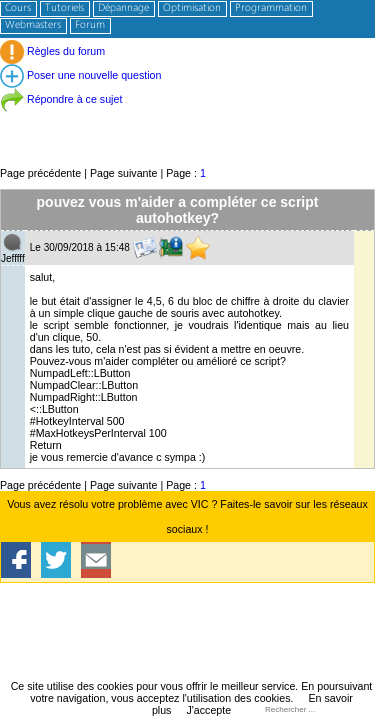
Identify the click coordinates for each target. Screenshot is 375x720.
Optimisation (192, 8)
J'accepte (208, 710)
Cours (18, 8)
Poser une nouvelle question (80, 75)
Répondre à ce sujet (61, 99)
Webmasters (33, 25)
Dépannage (123, 8)
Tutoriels (64, 8)
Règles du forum (52, 51)
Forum (90, 25)
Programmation (271, 8)
